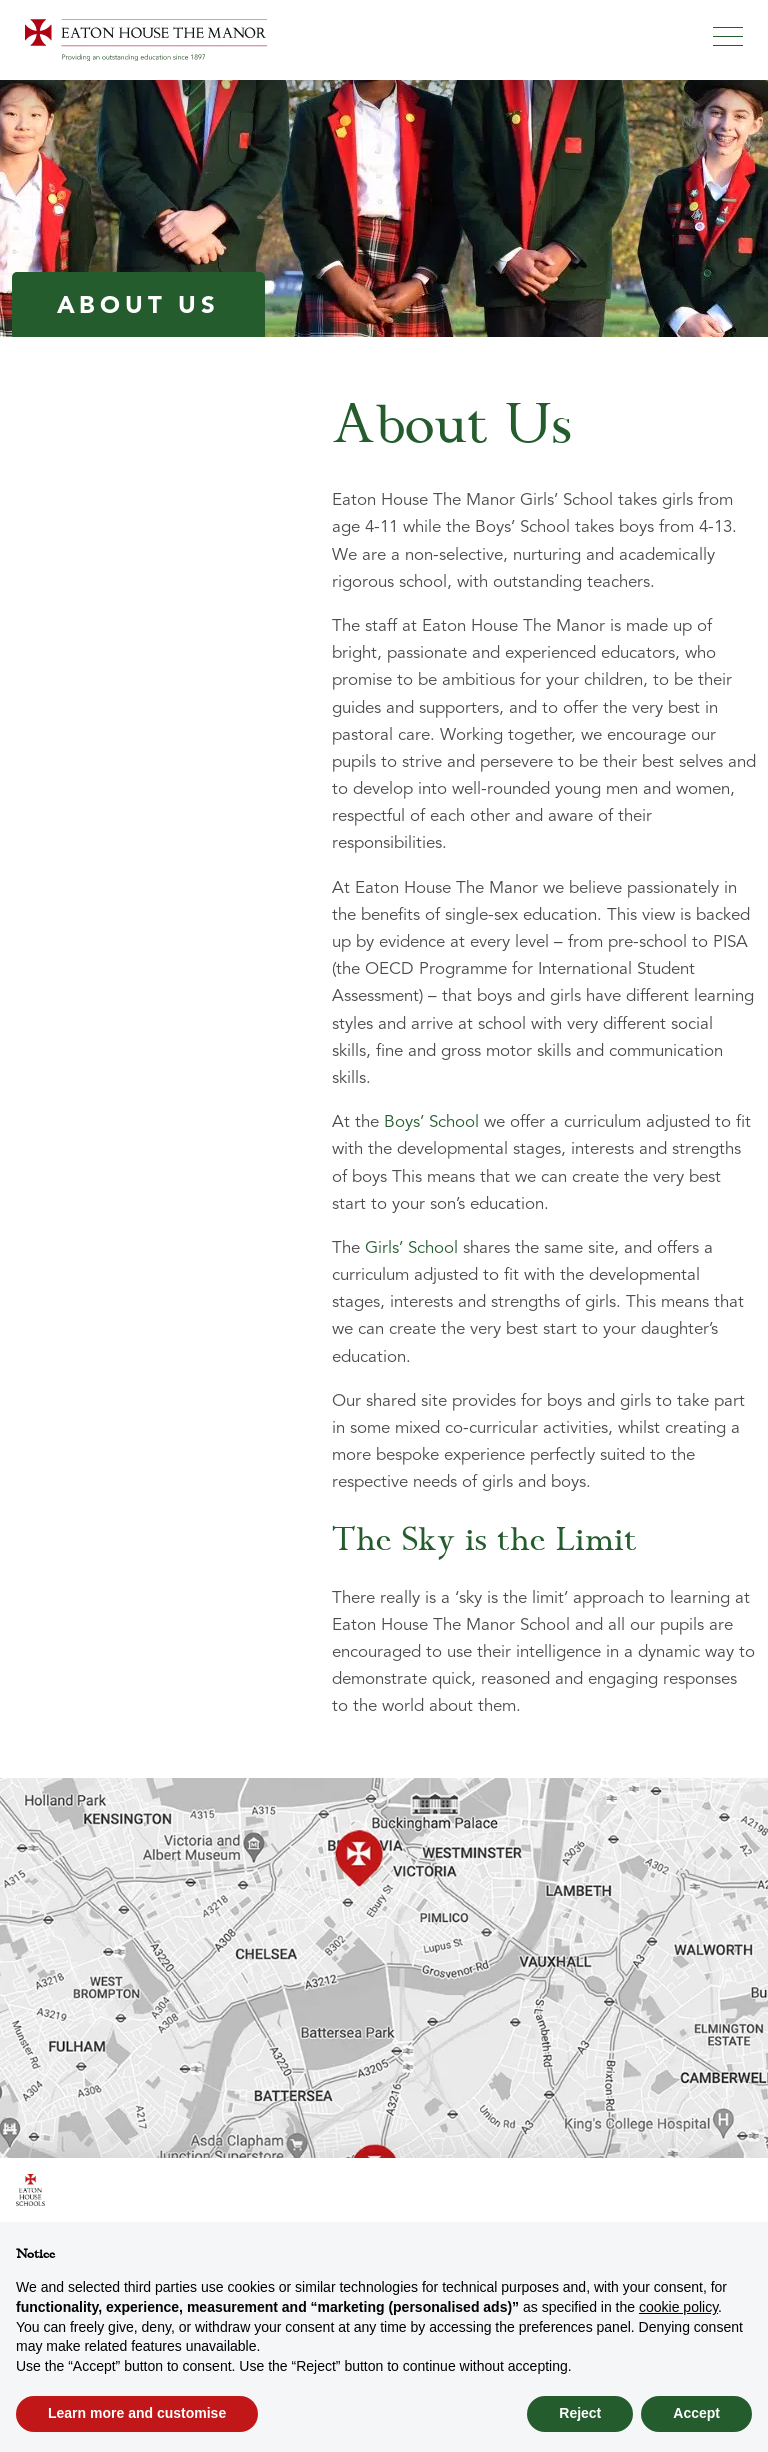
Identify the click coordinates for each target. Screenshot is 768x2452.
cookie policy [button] (678, 2307)
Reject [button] (580, 2413)
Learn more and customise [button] (137, 2413)
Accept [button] (696, 2413)
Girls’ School (411, 1248)
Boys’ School (431, 1122)
